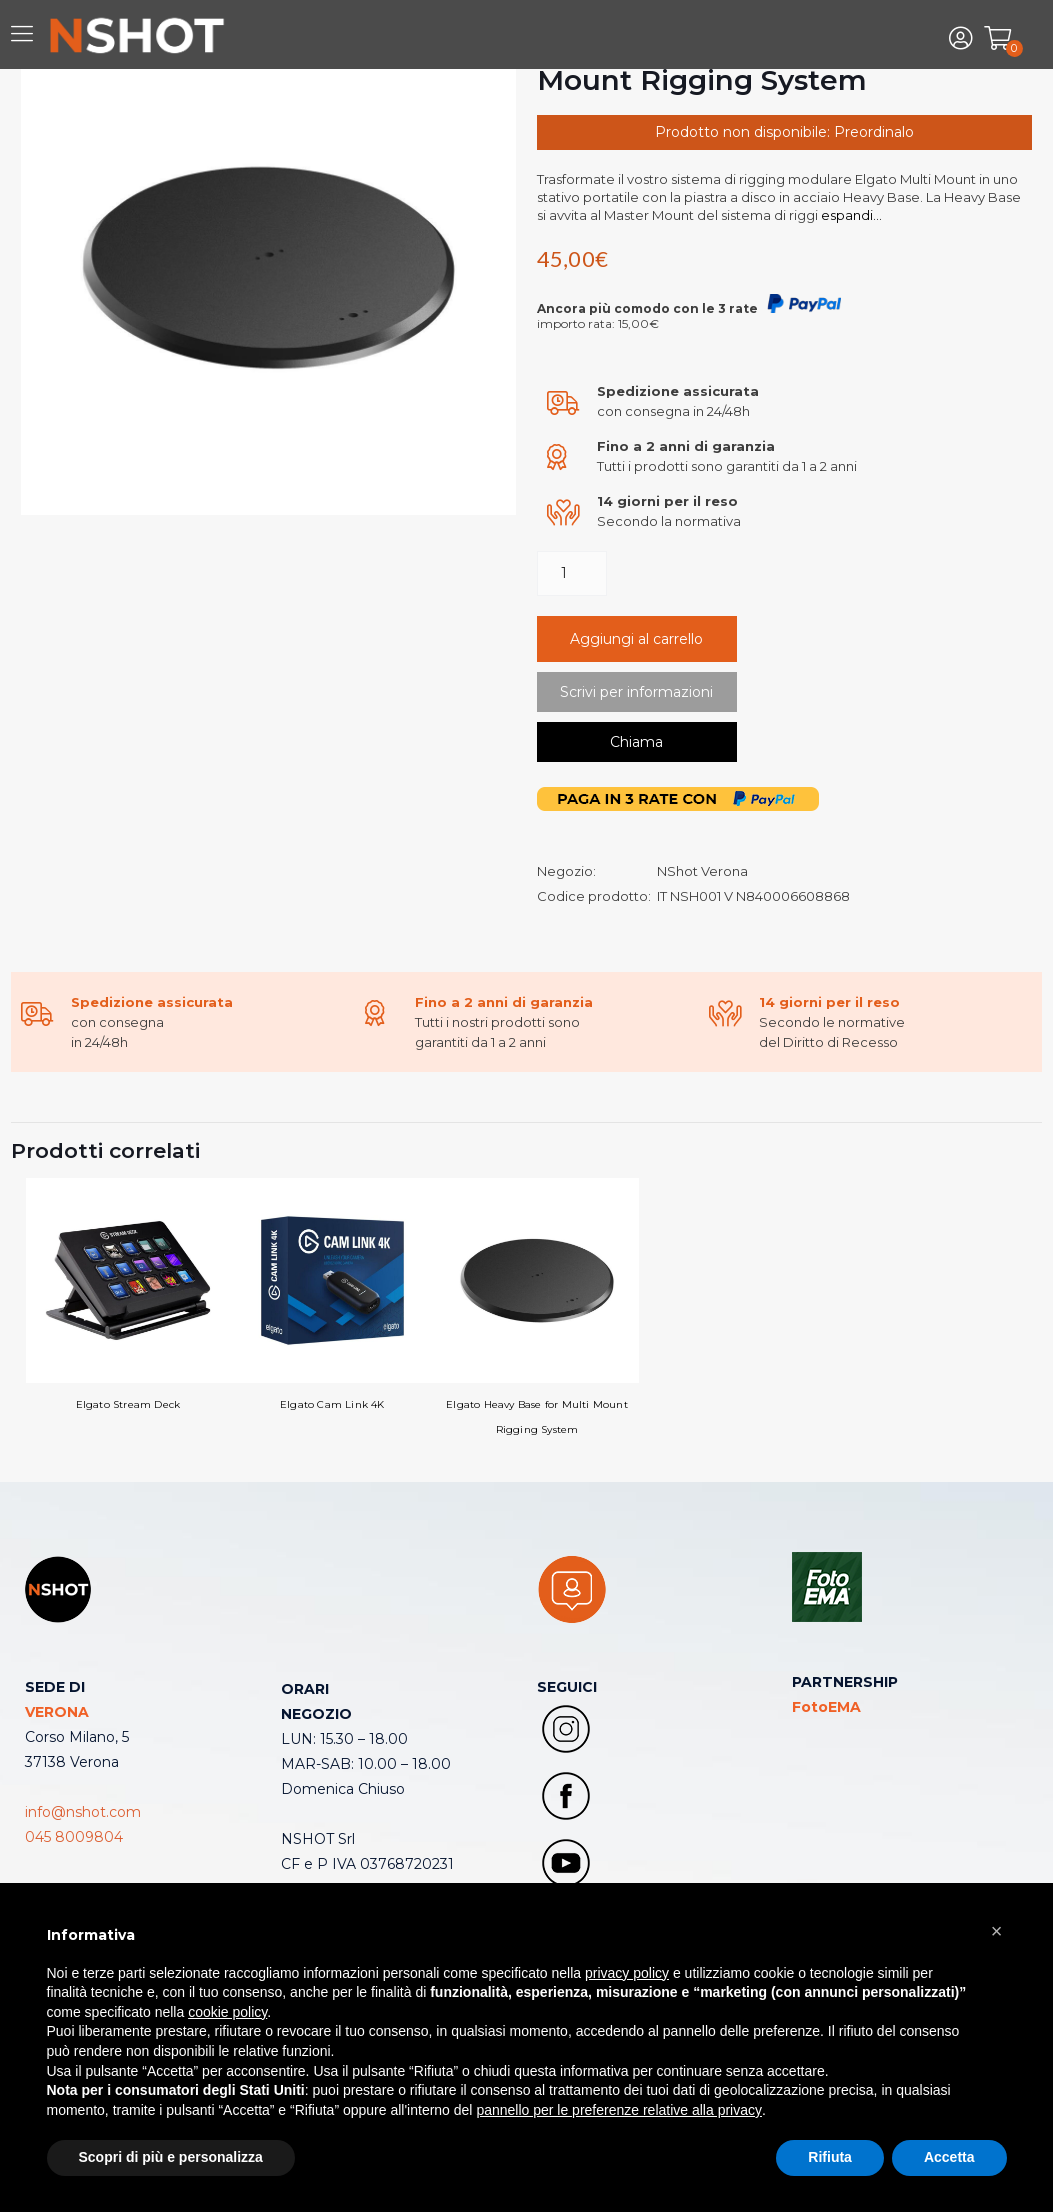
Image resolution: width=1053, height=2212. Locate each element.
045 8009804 (74, 1837)
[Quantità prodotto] (572, 573)
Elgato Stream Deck (128, 1294)
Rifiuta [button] (830, 2157)
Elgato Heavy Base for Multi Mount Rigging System (537, 1307)
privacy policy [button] (627, 1973)
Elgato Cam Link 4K (332, 1294)
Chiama (636, 742)
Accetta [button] (949, 2157)
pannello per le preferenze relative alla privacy (619, 2110)
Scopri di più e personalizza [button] (171, 2157)
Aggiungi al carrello (636, 639)
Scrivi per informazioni (636, 692)
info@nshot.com (83, 1812)
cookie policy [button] (227, 2012)
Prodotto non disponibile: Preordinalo (784, 132)
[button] (997, 1931)
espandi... (850, 215)
